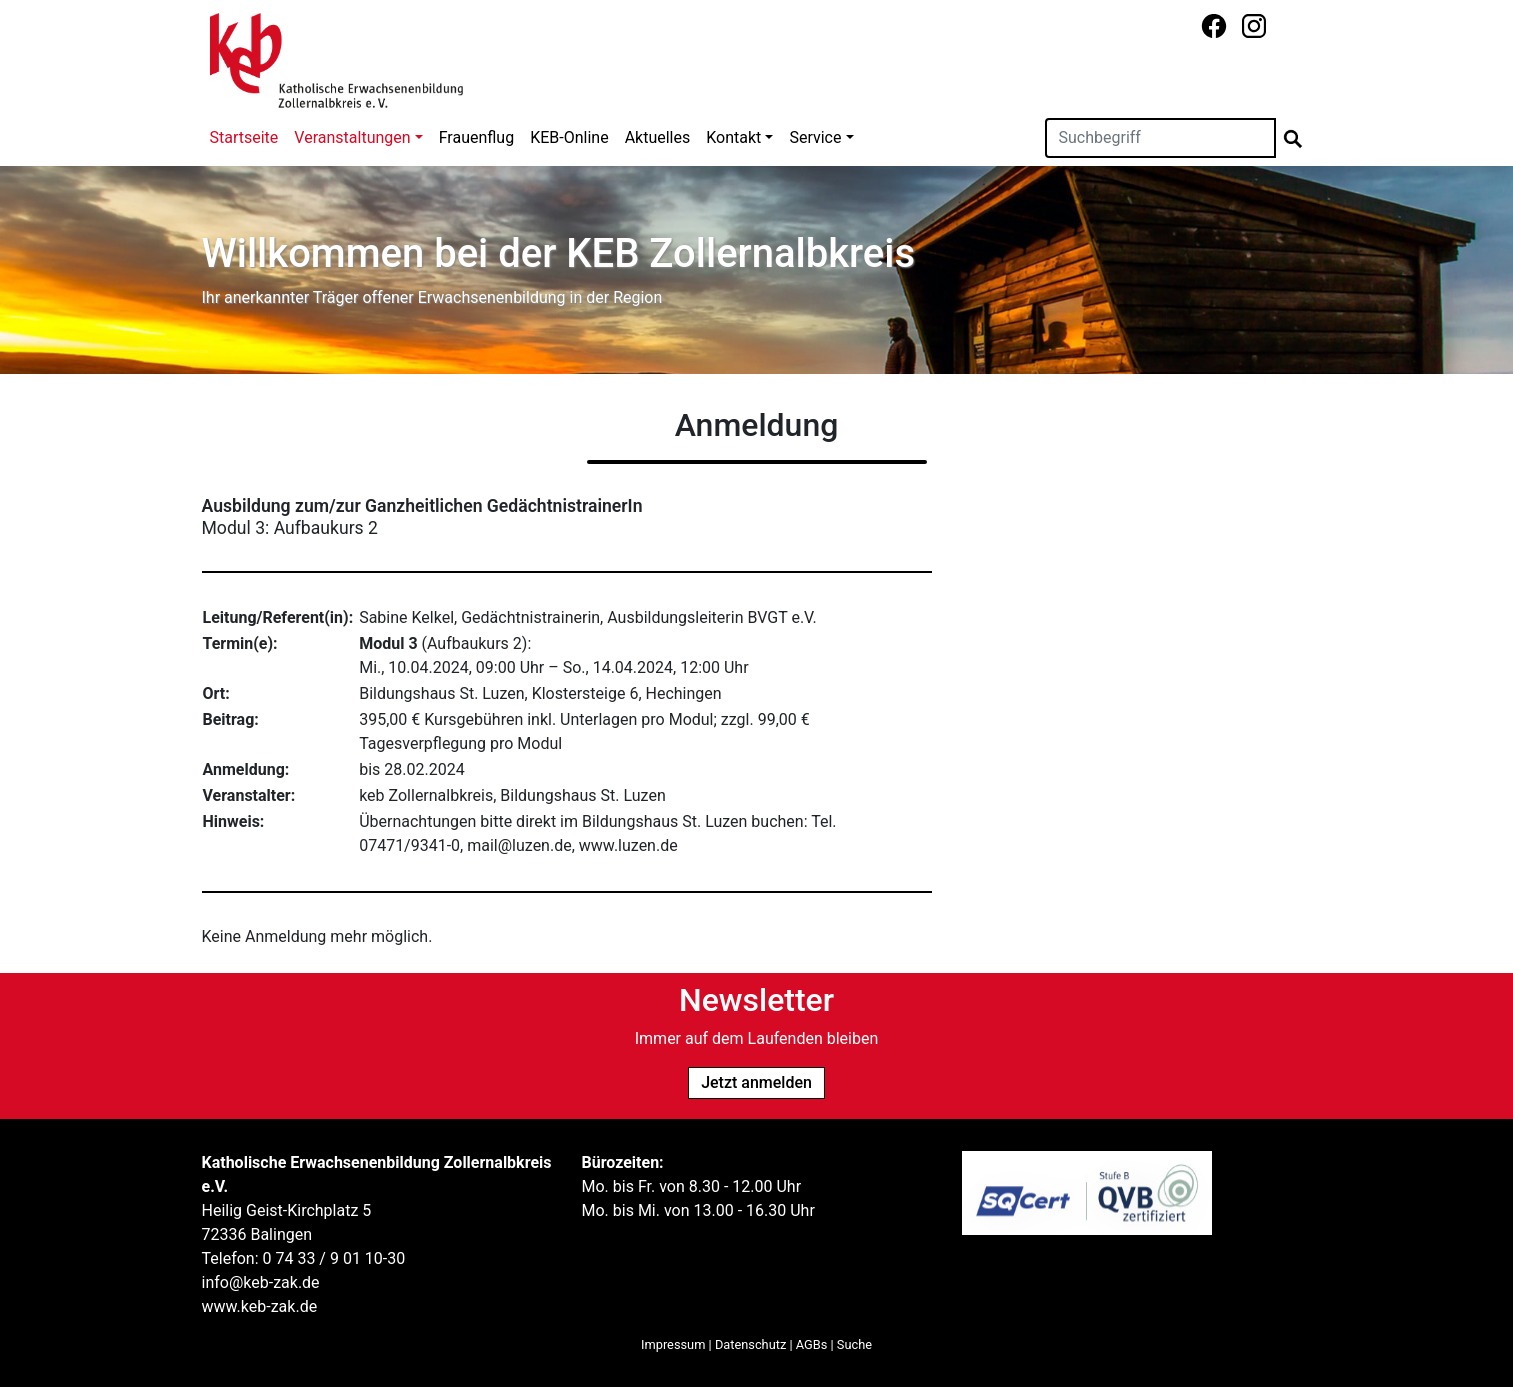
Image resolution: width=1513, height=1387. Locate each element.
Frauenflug (476, 137)
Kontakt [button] (733, 137)
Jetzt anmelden (756, 1082)
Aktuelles (658, 137)
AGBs (812, 1344)
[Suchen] (1160, 138)
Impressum (673, 1344)
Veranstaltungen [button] (352, 137)
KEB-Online (569, 137)
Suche (854, 1344)
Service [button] (815, 137)
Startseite (244, 137)
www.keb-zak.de (260, 1306)
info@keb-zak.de (261, 1282)
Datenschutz (750, 1344)
